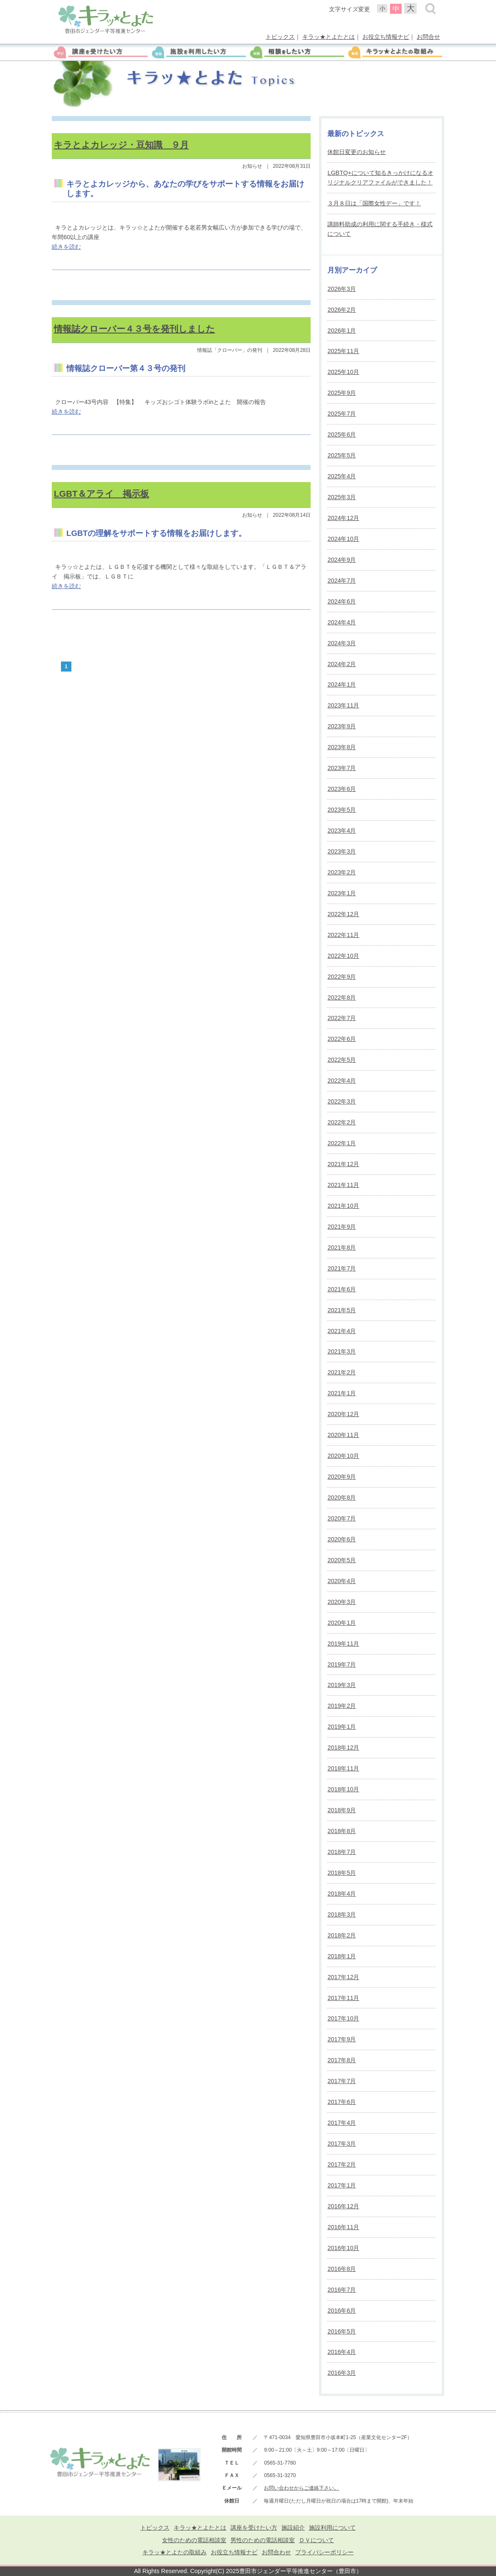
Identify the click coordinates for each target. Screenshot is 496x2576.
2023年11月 (343, 705)
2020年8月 (341, 1497)
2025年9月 (341, 392)
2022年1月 (341, 1143)
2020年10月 (343, 1455)
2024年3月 (341, 643)
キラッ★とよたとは (328, 36)
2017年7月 (341, 2081)
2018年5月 (341, 1872)
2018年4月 (341, 1893)
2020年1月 (341, 1622)
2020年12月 (343, 1414)
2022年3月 (341, 1101)
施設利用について (332, 2527)
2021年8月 (341, 1247)
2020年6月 (341, 1539)
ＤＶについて (316, 2540)
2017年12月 (343, 1977)
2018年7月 (341, 1852)
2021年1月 (341, 1393)
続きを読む (66, 246)
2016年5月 (341, 2331)
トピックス (280, 36)
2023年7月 (341, 768)
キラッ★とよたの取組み (174, 2552)
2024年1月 (341, 684)
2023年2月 (341, 872)
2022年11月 (343, 935)
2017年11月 (343, 1998)
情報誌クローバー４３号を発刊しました (134, 328)
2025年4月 (341, 476)
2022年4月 (341, 1080)
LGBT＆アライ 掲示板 (101, 493)
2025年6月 (341, 434)
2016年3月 (341, 2372)
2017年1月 (341, 2185)
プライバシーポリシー (324, 2552)
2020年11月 (343, 1435)
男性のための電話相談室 (262, 2540)
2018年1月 (341, 1956)
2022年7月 (341, 1018)
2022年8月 (341, 997)
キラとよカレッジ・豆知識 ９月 (121, 144)
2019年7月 (341, 1664)
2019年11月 (343, 1643)
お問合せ (428, 36)
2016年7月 (341, 2289)
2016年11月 (343, 2227)
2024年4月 (341, 622)
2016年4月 (341, 2352)
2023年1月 (341, 893)
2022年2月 (341, 1122)
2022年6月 (341, 1038)
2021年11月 (343, 1185)
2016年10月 (343, 2248)
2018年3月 (341, 1914)
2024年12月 (343, 518)
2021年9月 (341, 1226)
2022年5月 (341, 1059)
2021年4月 (341, 1331)
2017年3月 (341, 2143)
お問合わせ (276, 2552)
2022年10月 (343, 955)
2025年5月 (341, 455)
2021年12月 (343, 1164)
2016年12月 (343, 2206)
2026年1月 (341, 330)
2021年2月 (341, 1372)
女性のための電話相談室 (194, 2540)
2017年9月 (341, 2039)
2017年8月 (341, 2060)
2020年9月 (341, 1476)
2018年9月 (341, 1810)
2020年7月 (341, 1518)
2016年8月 (341, 2268)
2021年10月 (343, 1205)
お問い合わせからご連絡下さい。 (301, 2488)
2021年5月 (341, 1310)
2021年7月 (341, 1268)
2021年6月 (341, 1289)
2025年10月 (343, 372)
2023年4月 (341, 830)
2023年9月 (341, 726)
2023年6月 (341, 788)
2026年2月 (341, 309)
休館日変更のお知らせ (356, 152)
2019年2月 (341, 1705)
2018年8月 (341, 1831)
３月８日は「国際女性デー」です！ (374, 203)
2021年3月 (341, 1351)
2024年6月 (341, 601)
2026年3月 (341, 288)
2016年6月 (341, 2310)
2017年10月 (343, 2018)
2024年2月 (341, 664)
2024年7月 (341, 580)
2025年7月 (341, 413)
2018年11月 (343, 1768)
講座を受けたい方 (253, 2527)
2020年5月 (341, 1560)
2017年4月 (341, 2122)
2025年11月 (343, 351)
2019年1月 (341, 1726)
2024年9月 (341, 559)
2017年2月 (341, 2164)
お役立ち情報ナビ (385, 36)
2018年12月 (343, 1747)
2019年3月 (341, 1685)
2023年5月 (341, 809)
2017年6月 (341, 2102)
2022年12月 (343, 914)
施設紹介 (293, 2527)
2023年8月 (341, 747)
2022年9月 (341, 976)
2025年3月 (341, 497)
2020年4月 (341, 1581)
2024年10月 (343, 538)
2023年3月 (341, 851)
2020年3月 (341, 1602)
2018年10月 (343, 1789)
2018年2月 (341, 1935)
